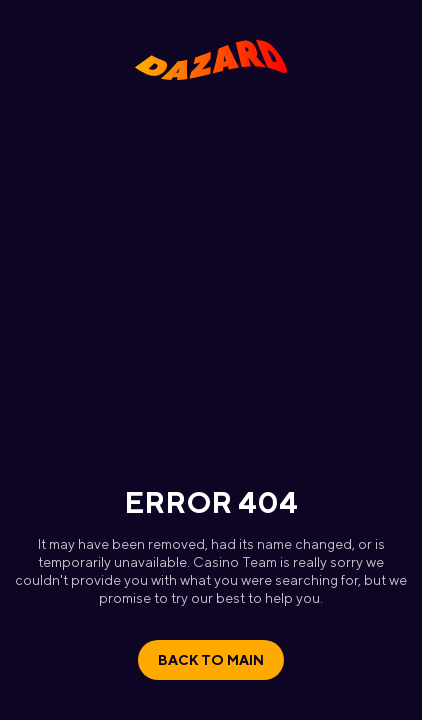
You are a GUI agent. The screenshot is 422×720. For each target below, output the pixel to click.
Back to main (211, 660)
